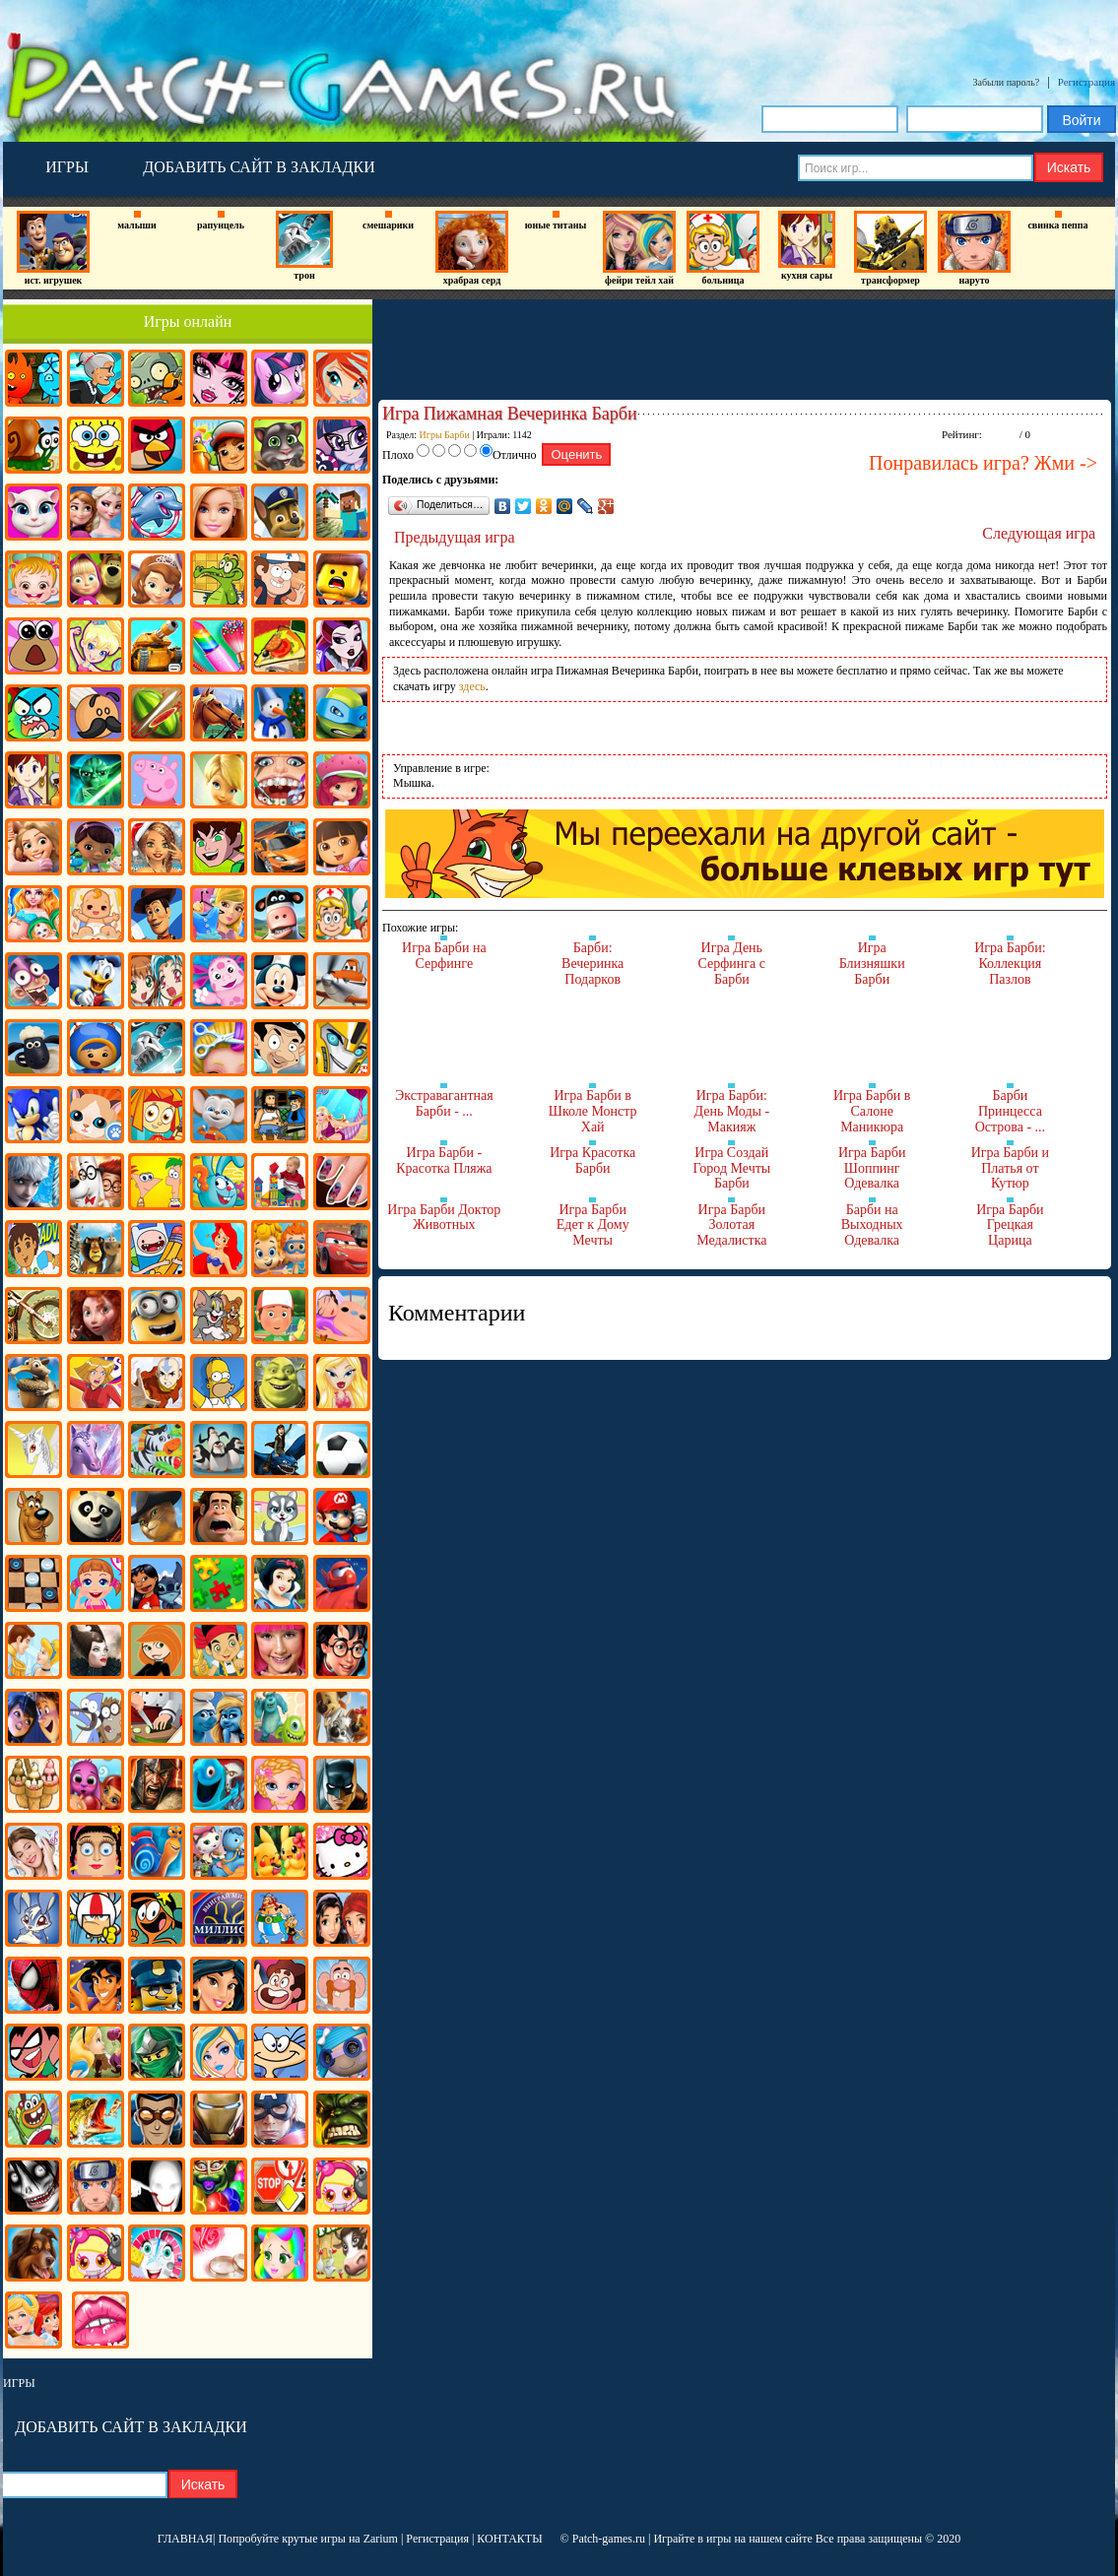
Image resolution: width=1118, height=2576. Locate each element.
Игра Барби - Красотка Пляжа (444, 1160)
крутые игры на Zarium (340, 2538)
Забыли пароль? (1006, 82)
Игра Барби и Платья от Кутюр (1010, 1168)
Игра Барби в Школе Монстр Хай (593, 1110)
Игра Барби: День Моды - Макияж (731, 1110)
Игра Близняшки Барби (872, 963)
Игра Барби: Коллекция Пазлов (1009, 963)
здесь (472, 686)
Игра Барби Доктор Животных (443, 1217)
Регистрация (1086, 82)
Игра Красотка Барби (592, 1160)
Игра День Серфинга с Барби (731, 963)
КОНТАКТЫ (509, 2538)
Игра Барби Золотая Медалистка (731, 1225)
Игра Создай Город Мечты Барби (731, 1168)
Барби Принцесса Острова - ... (1010, 1110)
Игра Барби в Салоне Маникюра (872, 1110)
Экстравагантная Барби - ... (444, 1103)
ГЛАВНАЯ (185, 2538)
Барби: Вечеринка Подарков (592, 963)
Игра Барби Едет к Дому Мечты (593, 1225)
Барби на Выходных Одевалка (872, 1225)
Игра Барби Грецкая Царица (1009, 1225)
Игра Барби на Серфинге (444, 955)
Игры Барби (445, 434)
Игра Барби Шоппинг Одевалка (871, 1168)
